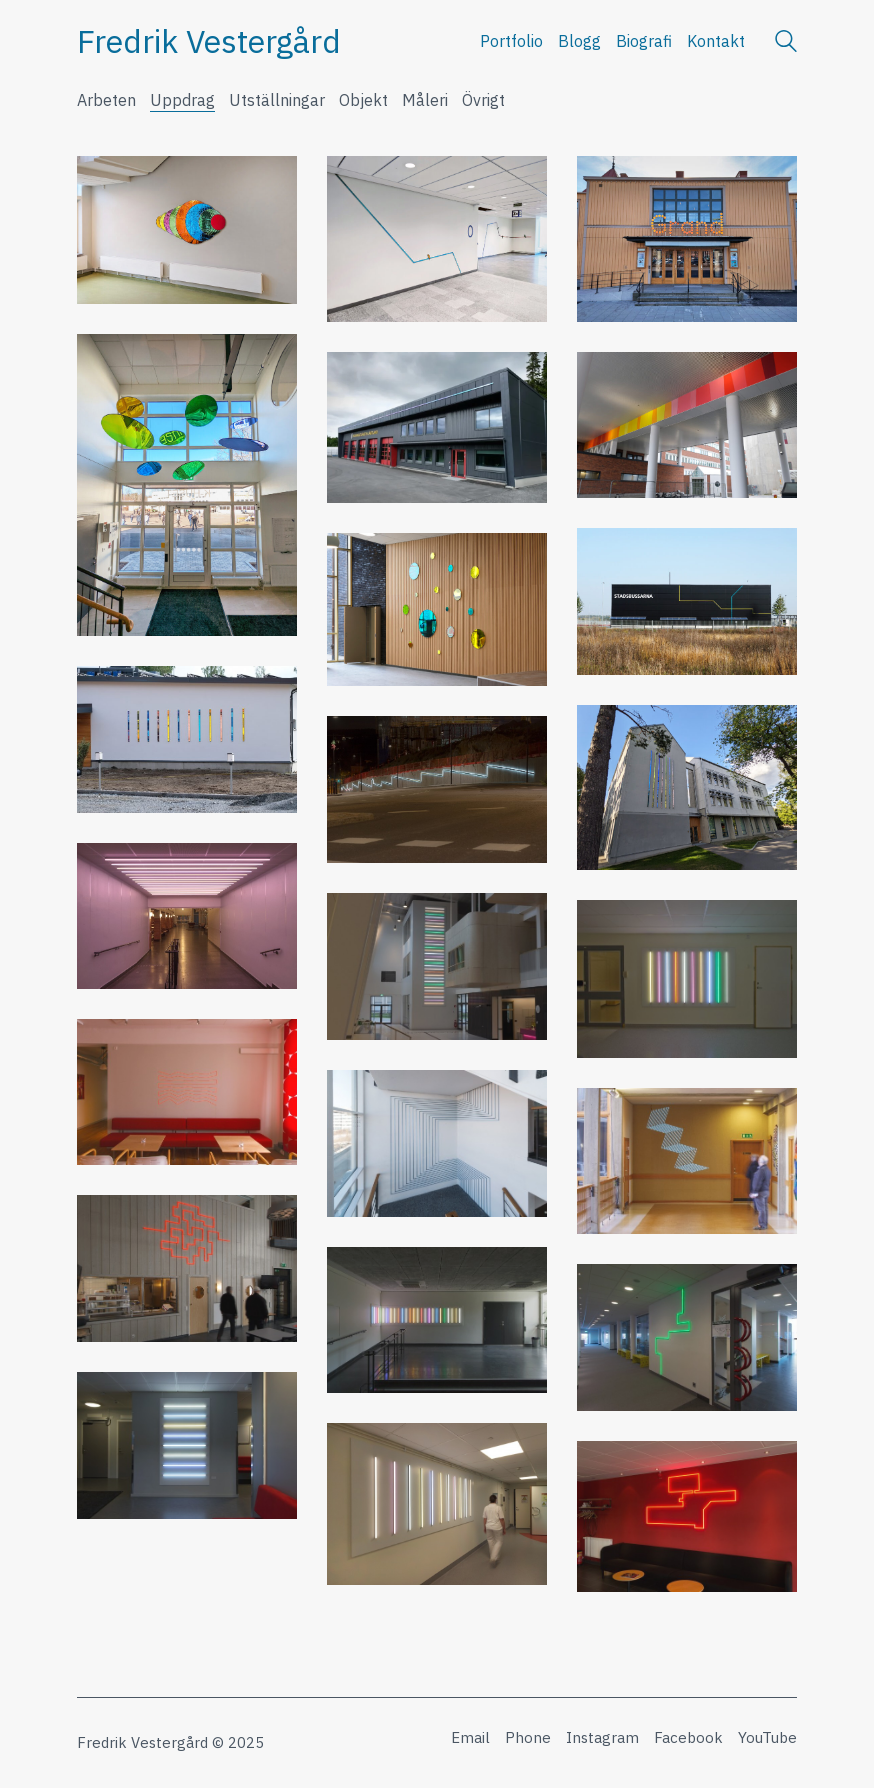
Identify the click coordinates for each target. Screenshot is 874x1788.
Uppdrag (182, 100)
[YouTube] (767, 1738)
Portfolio (511, 41)
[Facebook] (688, 1738)
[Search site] (786, 43)
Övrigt (483, 100)
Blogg (579, 41)
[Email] (470, 1738)
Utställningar (277, 100)
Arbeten (106, 100)
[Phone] (528, 1738)
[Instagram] (602, 1738)
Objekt (363, 100)
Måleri (425, 100)
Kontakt (716, 41)
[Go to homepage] (209, 41)
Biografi (644, 41)
